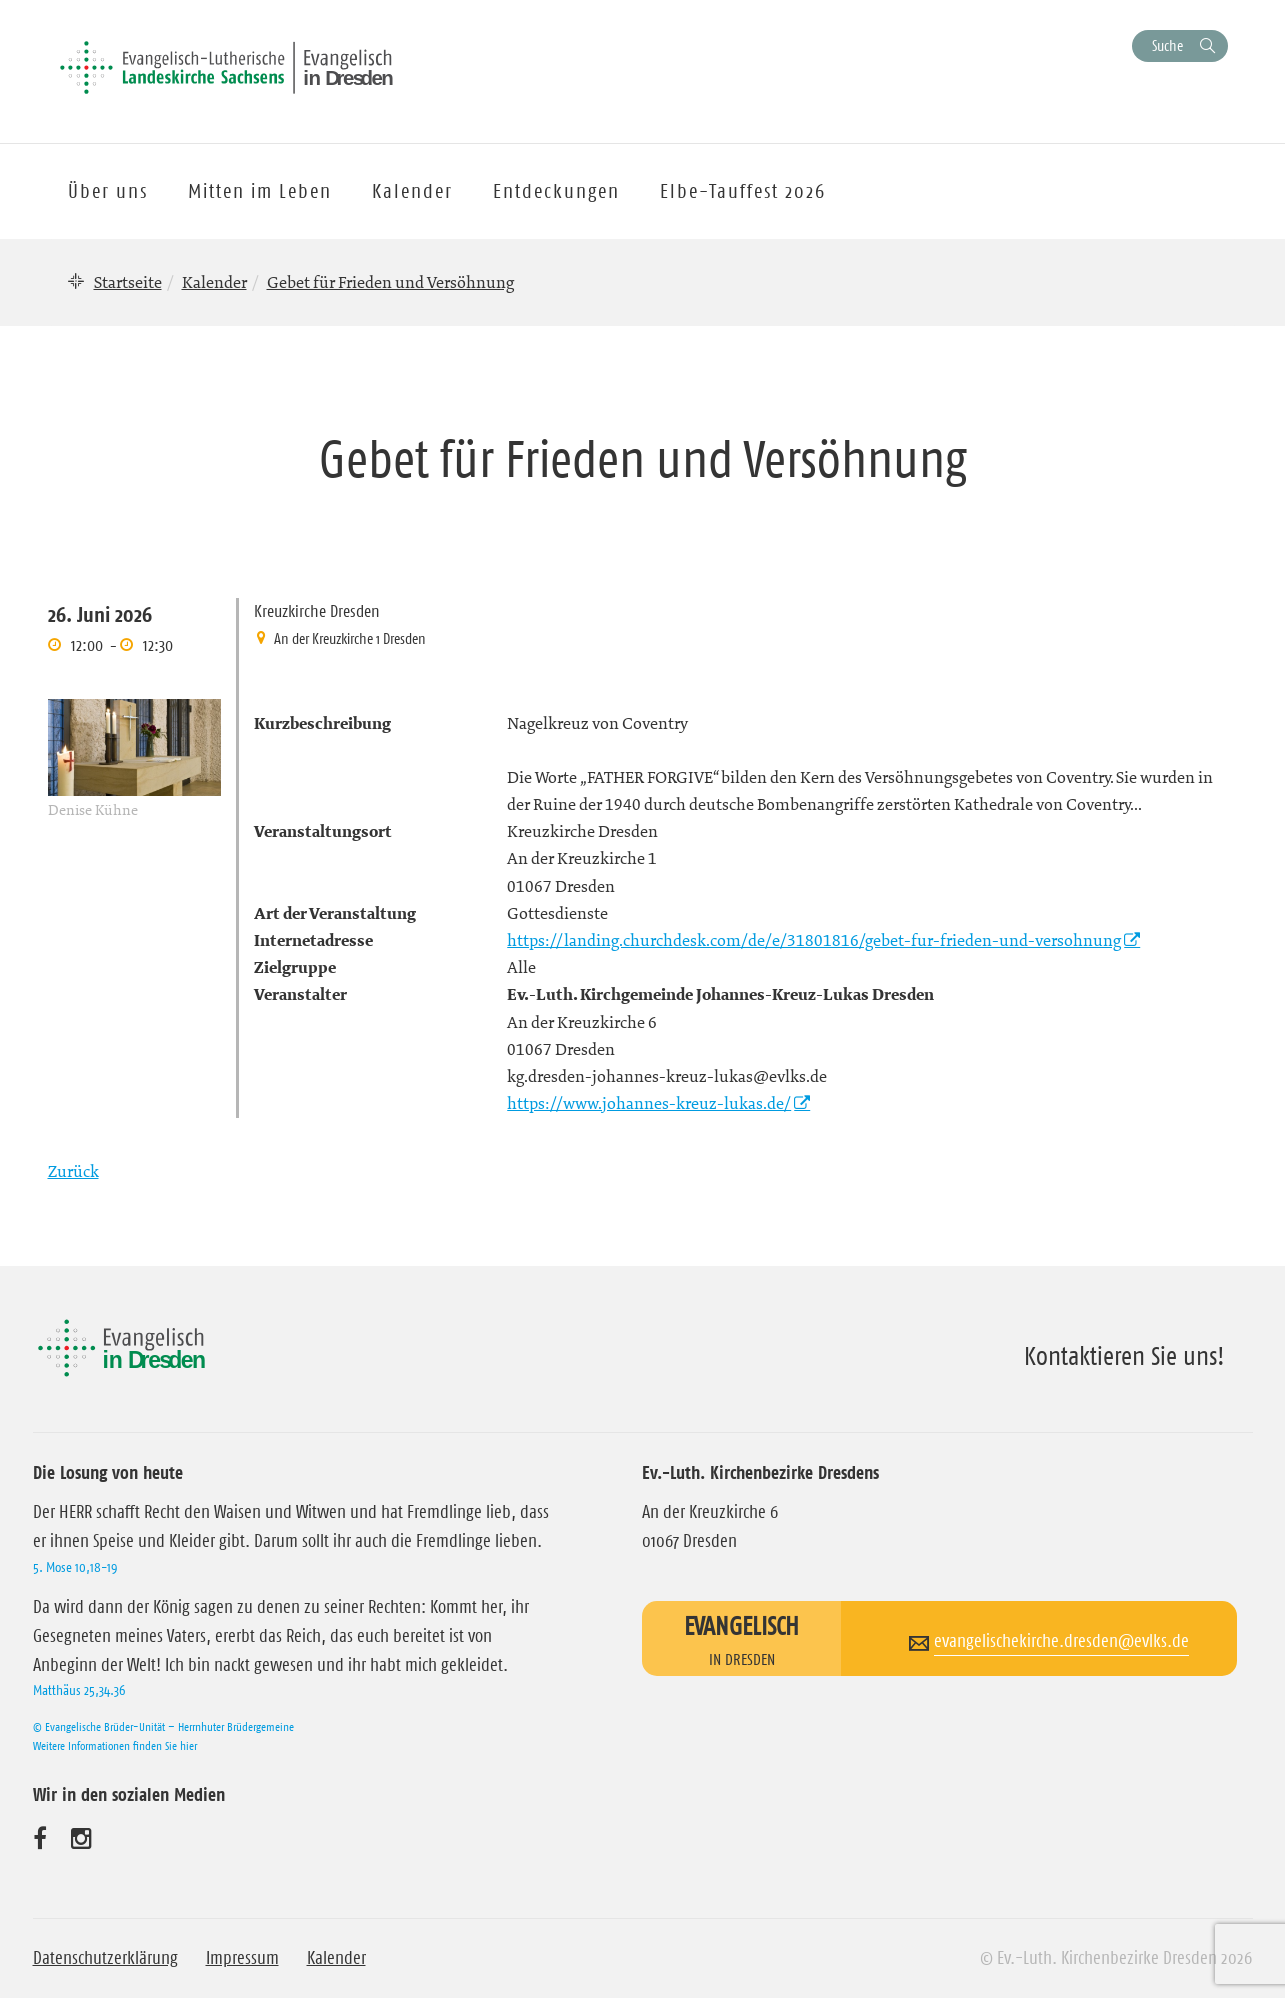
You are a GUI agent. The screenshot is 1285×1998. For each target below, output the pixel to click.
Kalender (214, 282)
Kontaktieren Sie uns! (1124, 1356)
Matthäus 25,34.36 (79, 1690)
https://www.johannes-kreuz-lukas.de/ (649, 1103)
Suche (1167, 45)
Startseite (128, 282)
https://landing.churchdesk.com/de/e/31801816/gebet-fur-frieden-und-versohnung (814, 940)
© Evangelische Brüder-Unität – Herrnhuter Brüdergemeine (163, 1726)
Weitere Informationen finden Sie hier (115, 1745)
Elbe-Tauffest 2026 (743, 191)
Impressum (242, 1958)
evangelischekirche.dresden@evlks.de (1061, 1641)
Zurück (73, 1171)
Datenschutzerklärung (105, 1958)
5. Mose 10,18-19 (75, 1567)
